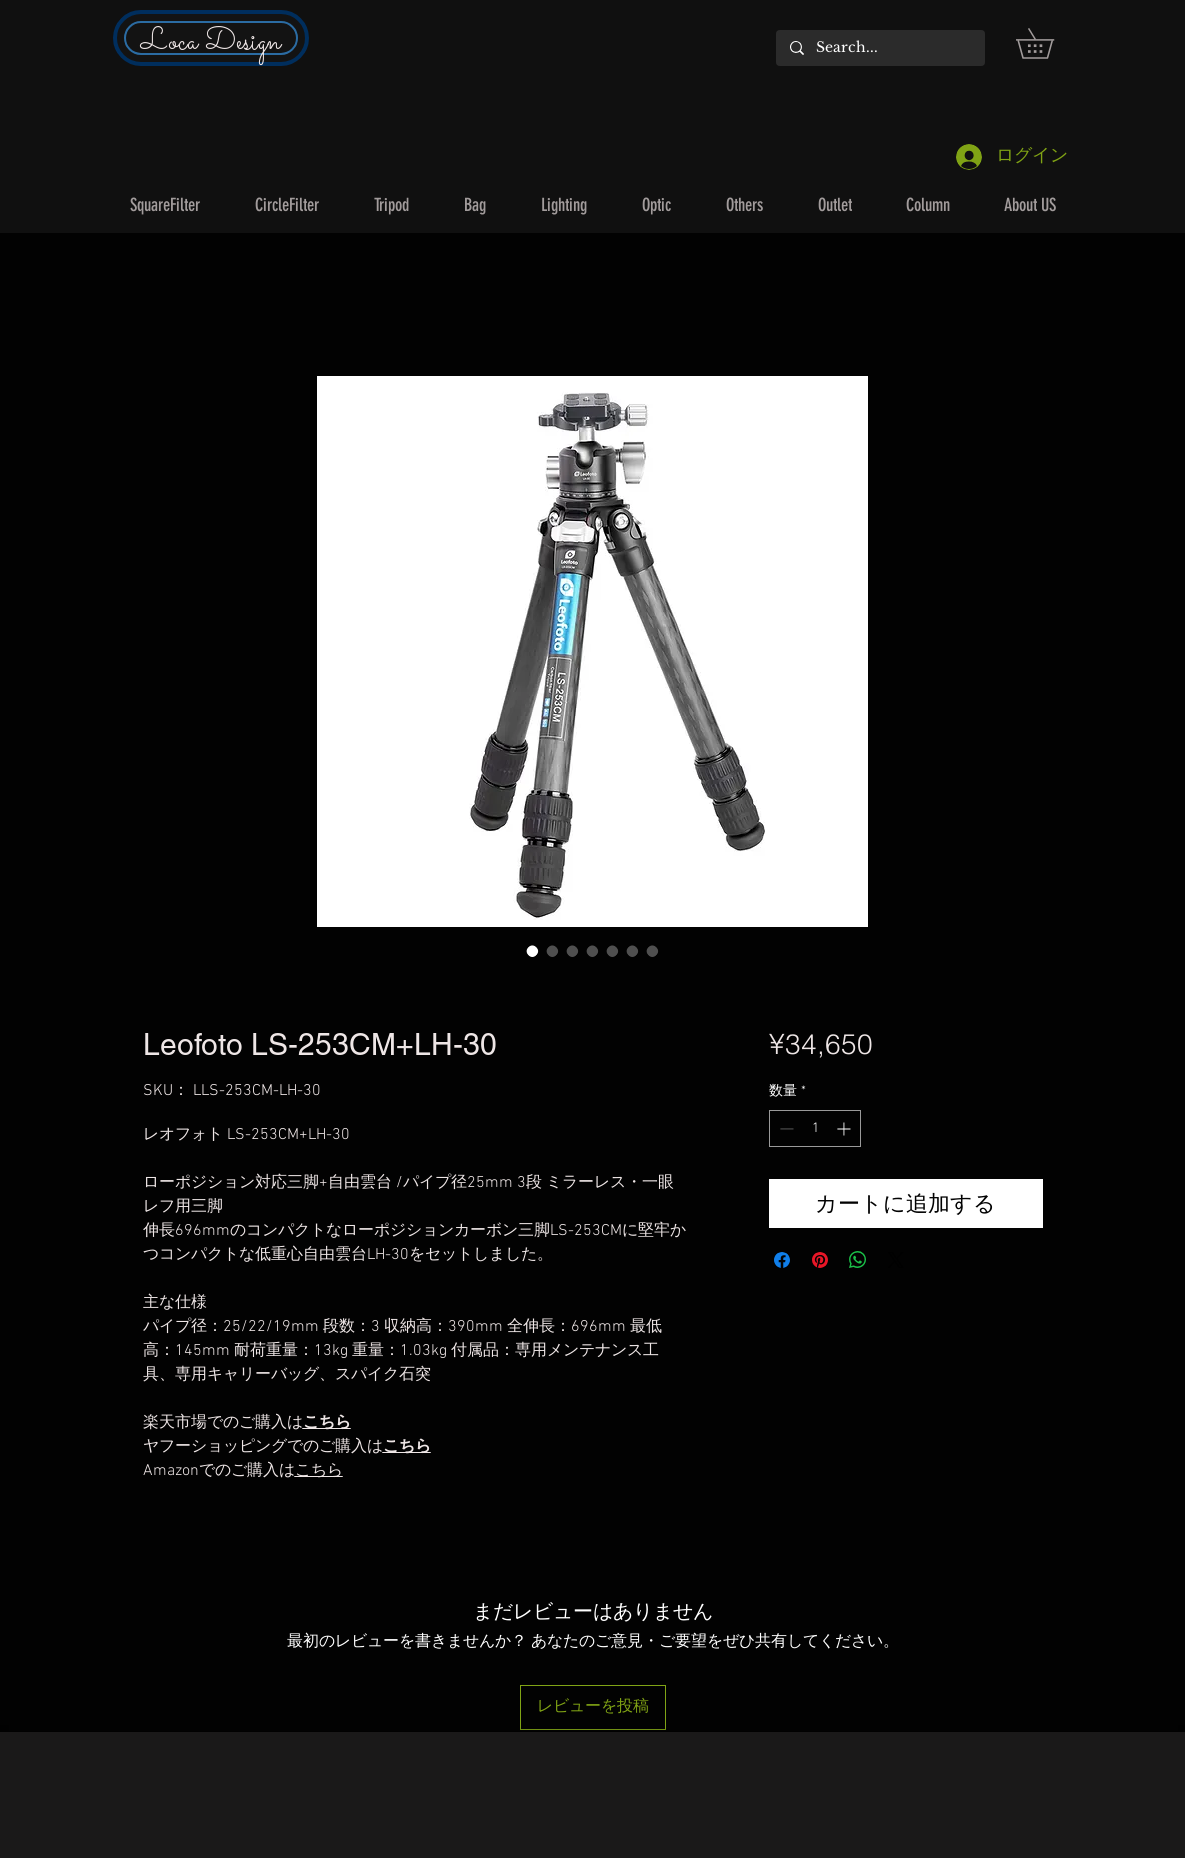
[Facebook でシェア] (782, 1260)
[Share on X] (896, 1260)
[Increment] (845, 1128)
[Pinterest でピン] (820, 1260)
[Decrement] (784, 1128)
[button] (1049, 43)
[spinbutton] (815, 1128)
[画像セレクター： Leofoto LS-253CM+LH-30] (533, 951)
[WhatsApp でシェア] (858, 1260)
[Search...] (879, 48)
